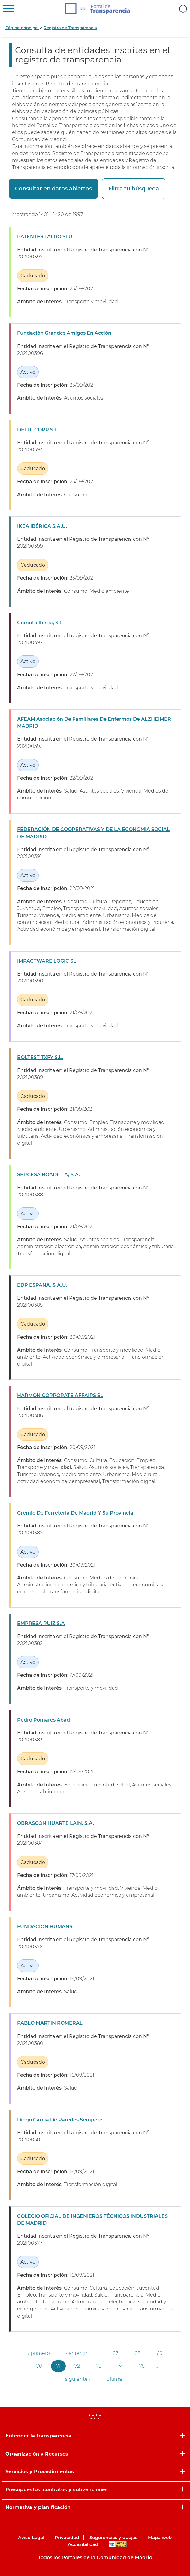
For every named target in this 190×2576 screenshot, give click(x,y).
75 (142, 2366)
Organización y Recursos (36, 2454)
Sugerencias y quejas (113, 2537)
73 (98, 2366)
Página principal (22, 27)
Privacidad (67, 2537)
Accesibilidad (83, 2544)
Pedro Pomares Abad (43, 1720)
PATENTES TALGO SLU (44, 236)
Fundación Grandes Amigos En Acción (64, 333)
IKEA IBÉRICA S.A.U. (42, 526)
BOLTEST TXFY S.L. (40, 1057)
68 (137, 2353)
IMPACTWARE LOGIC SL (46, 961)
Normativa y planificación (38, 2507)
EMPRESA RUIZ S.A (41, 1623)
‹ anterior (76, 2353)
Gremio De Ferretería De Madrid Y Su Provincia (75, 1513)
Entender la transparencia (38, 2436)
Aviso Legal (31, 2537)
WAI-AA (118, 2544)
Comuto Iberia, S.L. (40, 623)
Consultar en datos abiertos (53, 188)
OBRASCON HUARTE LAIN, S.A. (55, 1823)
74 (120, 2366)
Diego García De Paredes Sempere (59, 2120)
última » (116, 2379)
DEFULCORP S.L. (38, 430)
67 (115, 2353)
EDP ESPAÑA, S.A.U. (42, 1285)
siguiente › (77, 2379)
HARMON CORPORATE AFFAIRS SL (60, 1395)
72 (77, 2366)
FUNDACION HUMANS (44, 1926)
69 (160, 2353)
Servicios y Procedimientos (39, 2471)
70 (39, 2366)
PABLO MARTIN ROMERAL (50, 2023)
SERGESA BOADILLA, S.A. (48, 1174)
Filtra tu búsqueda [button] (133, 188)
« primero (38, 2353)
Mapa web (160, 2537)
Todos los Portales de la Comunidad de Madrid (95, 2557)
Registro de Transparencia (70, 27)
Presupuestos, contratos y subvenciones (56, 2489)
